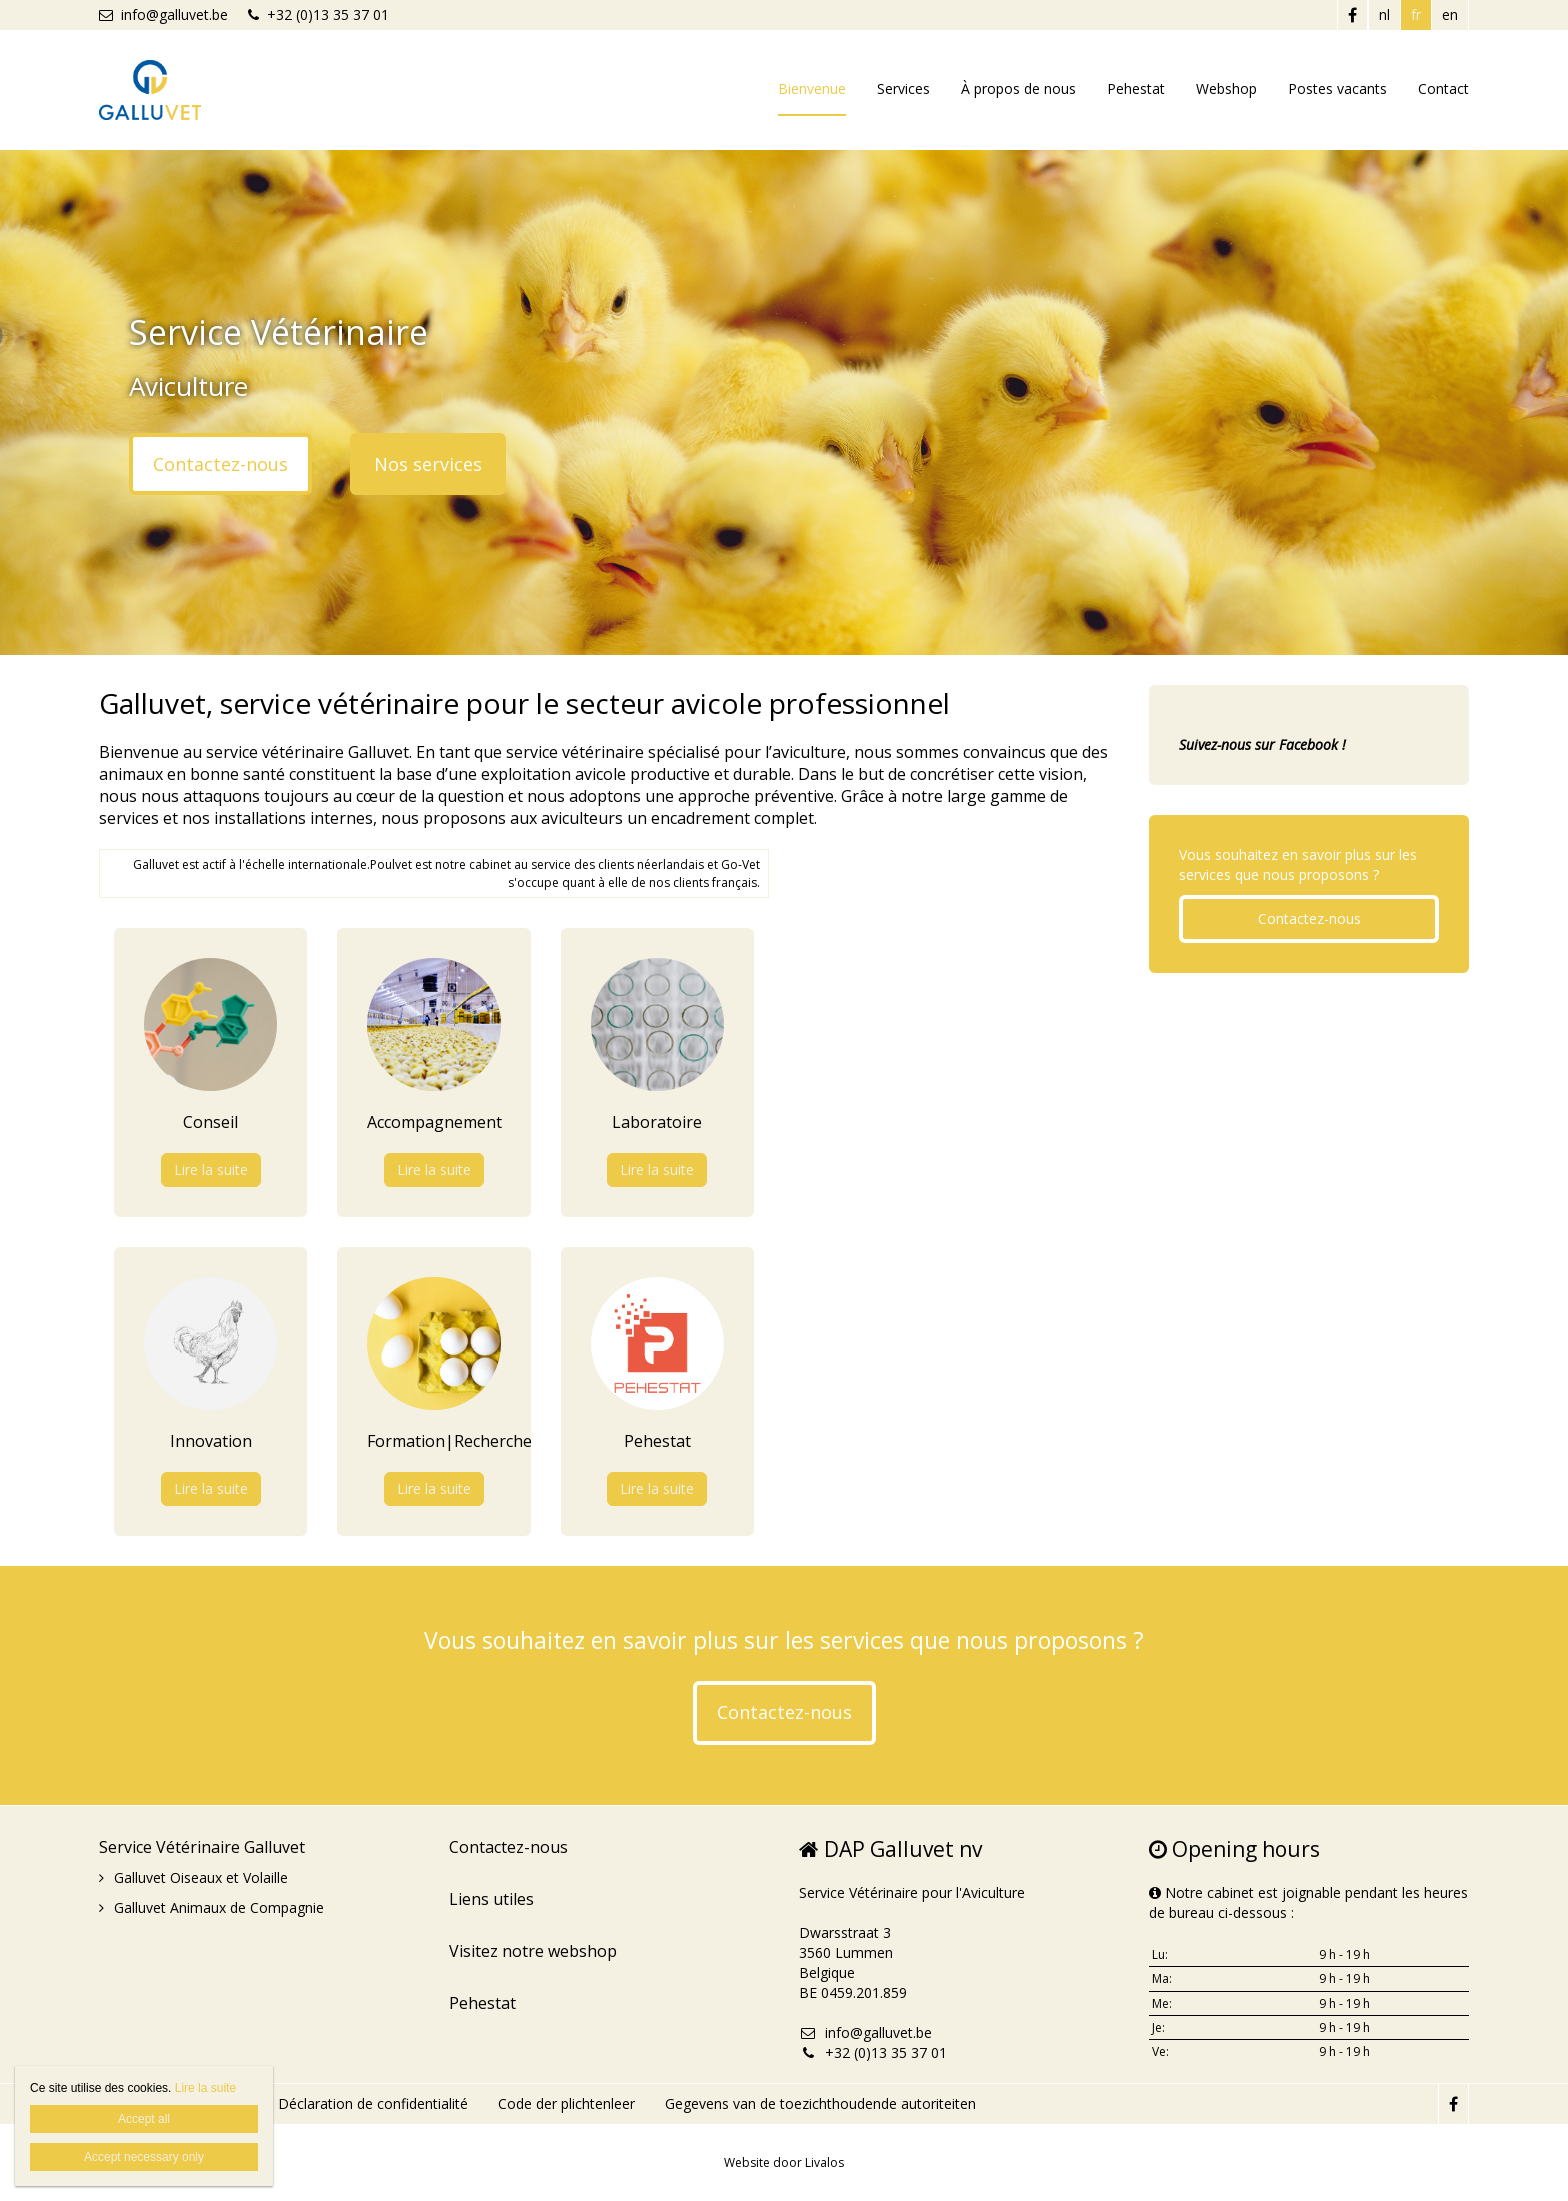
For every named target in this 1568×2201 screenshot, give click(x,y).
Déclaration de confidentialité (373, 2103)
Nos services (428, 464)
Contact (1443, 88)
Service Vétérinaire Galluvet (202, 1847)
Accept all (144, 2119)
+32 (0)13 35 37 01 (318, 14)
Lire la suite (211, 1169)
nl (1384, 14)
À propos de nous (1018, 88)
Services (903, 88)
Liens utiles (491, 1899)
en (1450, 14)
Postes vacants (1337, 88)
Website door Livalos (784, 2162)
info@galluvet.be (163, 14)
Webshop (1226, 88)
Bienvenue (812, 88)
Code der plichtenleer (566, 2103)
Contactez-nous (220, 464)
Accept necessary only (144, 2157)
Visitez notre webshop (533, 1951)
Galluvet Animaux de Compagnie (219, 1907)
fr (1416, 14)
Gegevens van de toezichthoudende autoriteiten (820, 2103)
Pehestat (1136, 88)
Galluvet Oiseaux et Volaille (201, 1877)
